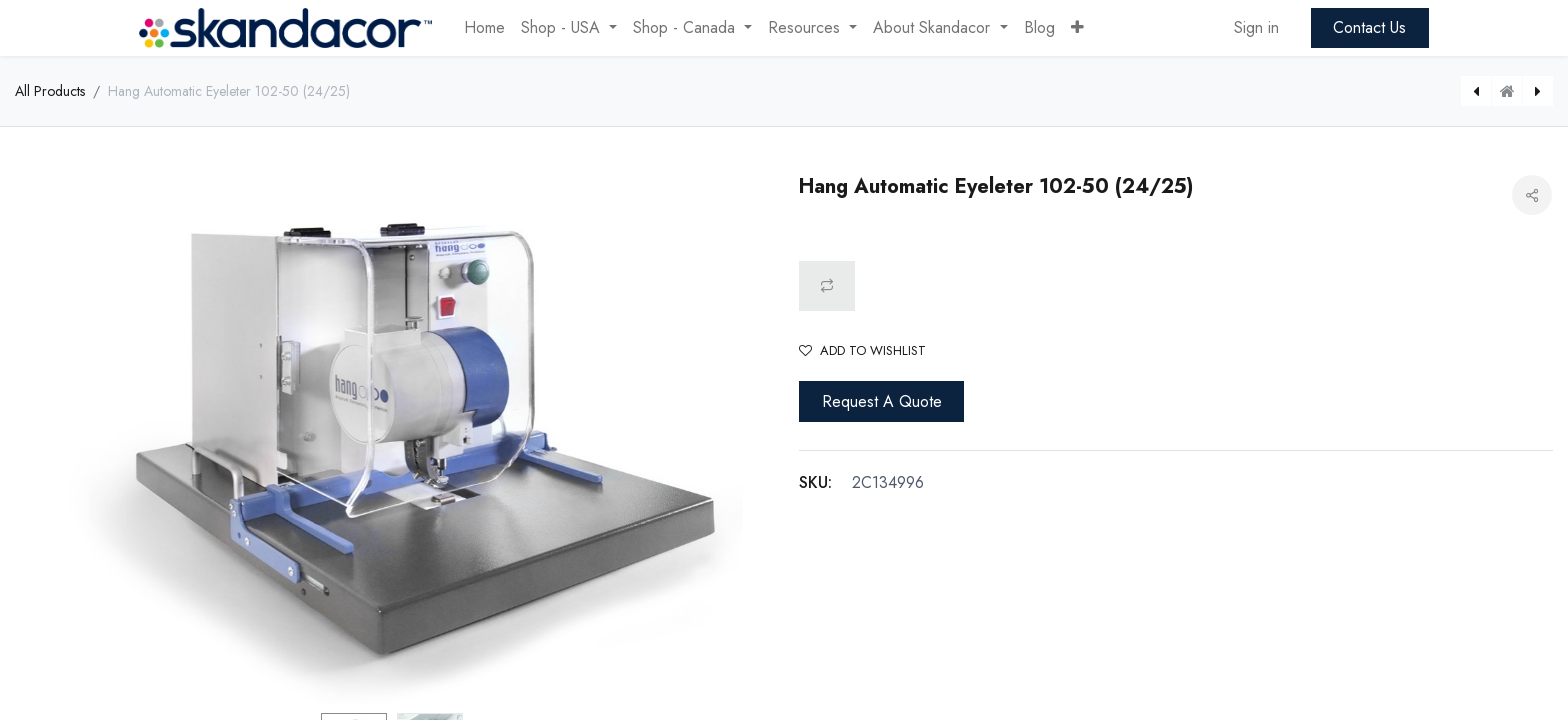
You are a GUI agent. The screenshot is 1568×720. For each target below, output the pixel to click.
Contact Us (1369, 27)
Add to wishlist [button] (862, 350)
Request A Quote (882, 401)
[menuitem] (484, 28)
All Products (50, 91)
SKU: (815, 482)
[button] (1077, 28)
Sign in (1256, 27)
